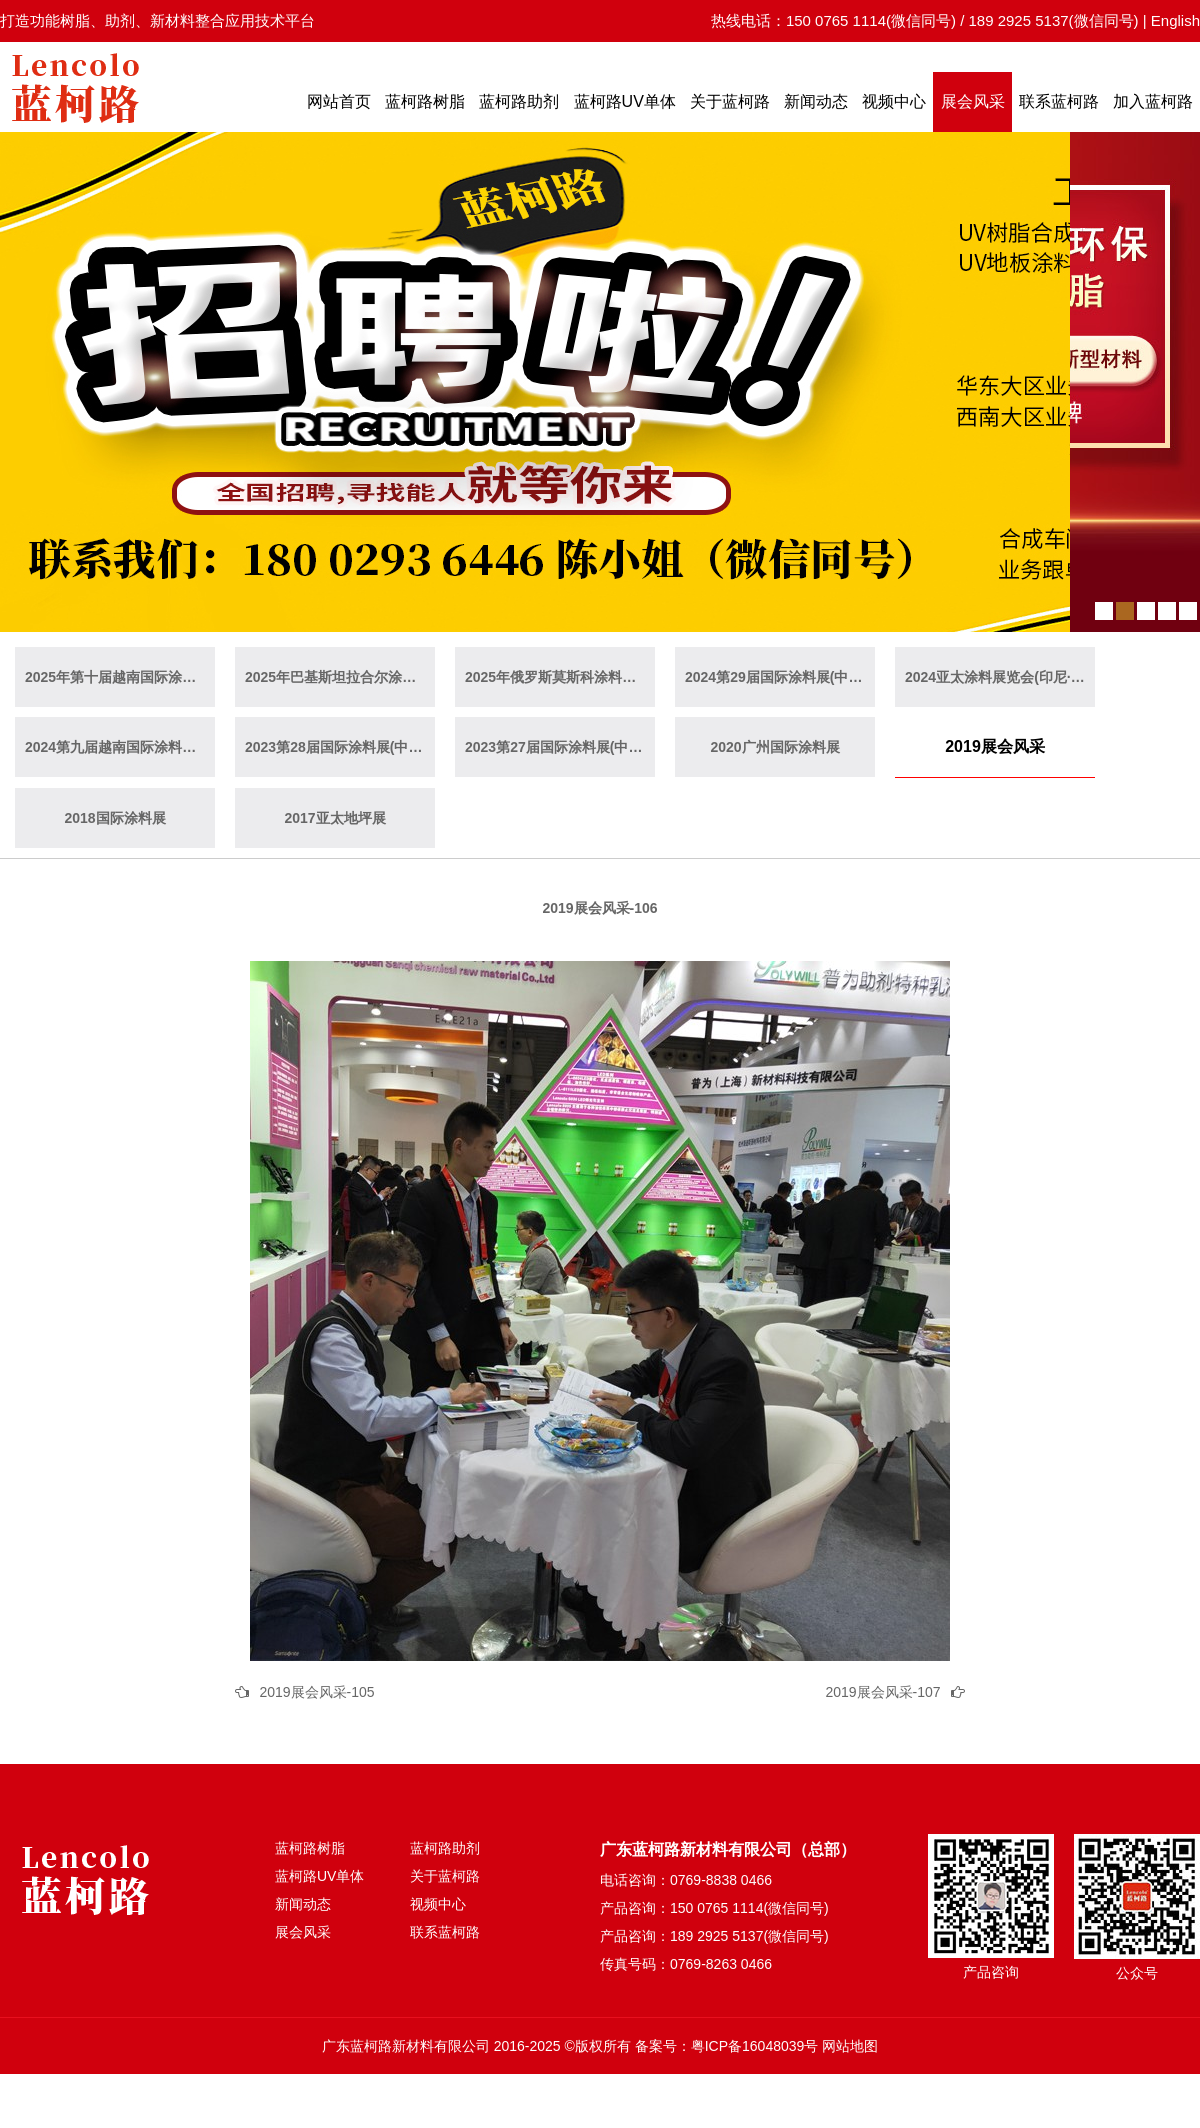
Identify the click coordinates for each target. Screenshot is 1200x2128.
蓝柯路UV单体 (625, 101)
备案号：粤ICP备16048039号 (727, 2046)
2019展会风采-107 (882, 1692)
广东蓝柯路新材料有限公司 (406, 2046)
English (1175, 20)
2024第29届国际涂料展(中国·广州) (780, 677)
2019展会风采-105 (316, 1692)
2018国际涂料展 (114, 818)
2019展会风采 (995, 746)
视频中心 (894, 101)
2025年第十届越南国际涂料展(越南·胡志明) (120, 677)
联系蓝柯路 (1059, 101)
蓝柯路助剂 (519, 101)
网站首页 (339, 101)
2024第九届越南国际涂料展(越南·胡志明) (120, 747)
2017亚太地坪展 (334, 818)
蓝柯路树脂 (425, 101)
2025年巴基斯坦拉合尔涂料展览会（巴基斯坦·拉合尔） (340, 677)
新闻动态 (816, 101)
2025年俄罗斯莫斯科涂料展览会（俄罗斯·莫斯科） (560, 677)
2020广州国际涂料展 (774, 747)
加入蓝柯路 (1153, 101)
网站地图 (850, 2046)
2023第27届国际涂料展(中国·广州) (560, 747)
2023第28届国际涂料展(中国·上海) (340, 747)
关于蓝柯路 (730, 101)
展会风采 (973, 101)
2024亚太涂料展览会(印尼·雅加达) (1000, 677)
